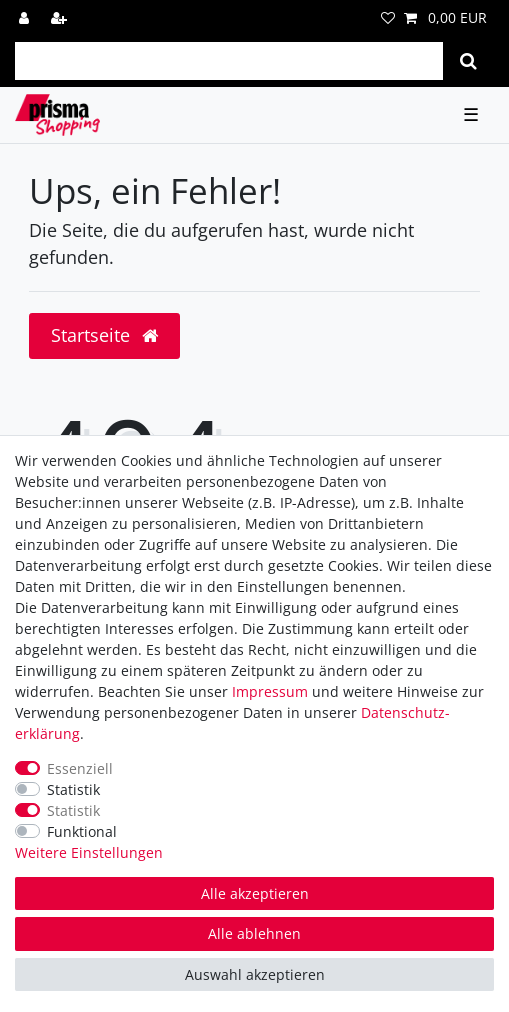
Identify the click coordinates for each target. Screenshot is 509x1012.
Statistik (73, 789)
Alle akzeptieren (255, 893)
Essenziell (80, 768)
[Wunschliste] (388, 17)
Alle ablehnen (254, 933)
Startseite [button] (104, 335)
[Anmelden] (26, 17)
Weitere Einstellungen (89, 852)
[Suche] (468, 61)
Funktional (82, 831)
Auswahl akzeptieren (255, 974)
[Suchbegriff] (229, 61)
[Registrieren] (61, 17)
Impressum (270, 691)
